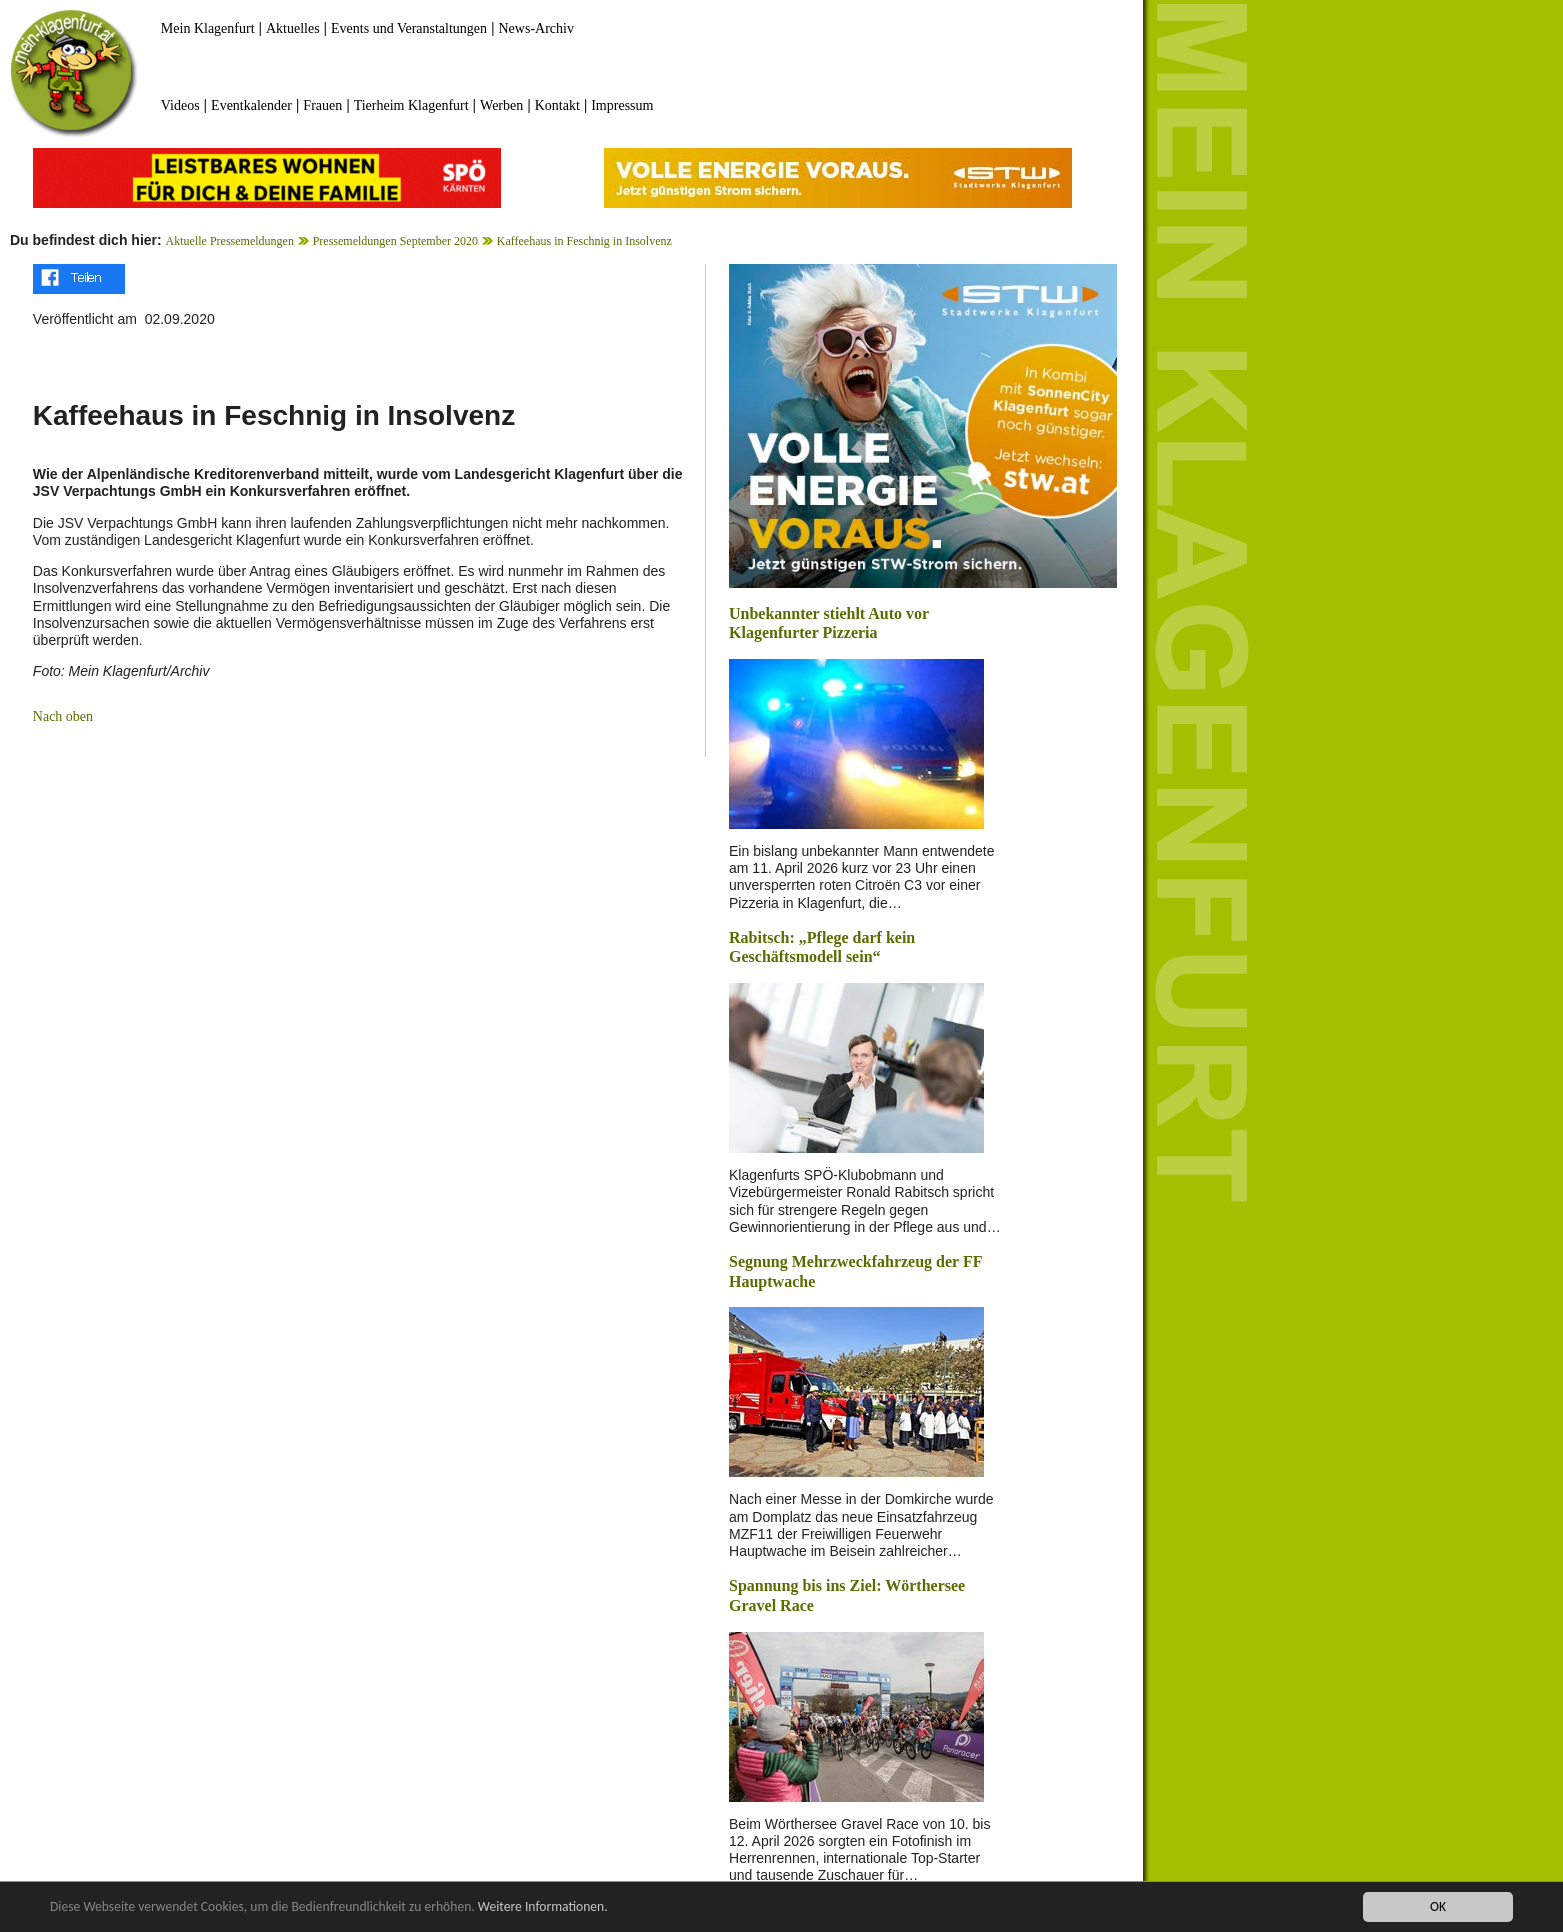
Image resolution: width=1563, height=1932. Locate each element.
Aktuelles (293, 28)
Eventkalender (251, 105)
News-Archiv (536, 28)
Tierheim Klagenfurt (411, 105)
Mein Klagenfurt (208, 28)
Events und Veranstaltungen (409, 28)
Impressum (622, 105)
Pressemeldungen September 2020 (395, 241)
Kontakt (557, 105)
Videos (180, 105)
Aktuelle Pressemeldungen (230, 241)
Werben (501, 105)
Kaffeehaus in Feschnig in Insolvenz (584, 241)
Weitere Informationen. (543, 1906)
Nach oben (63, 716)
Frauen (322, 105)
